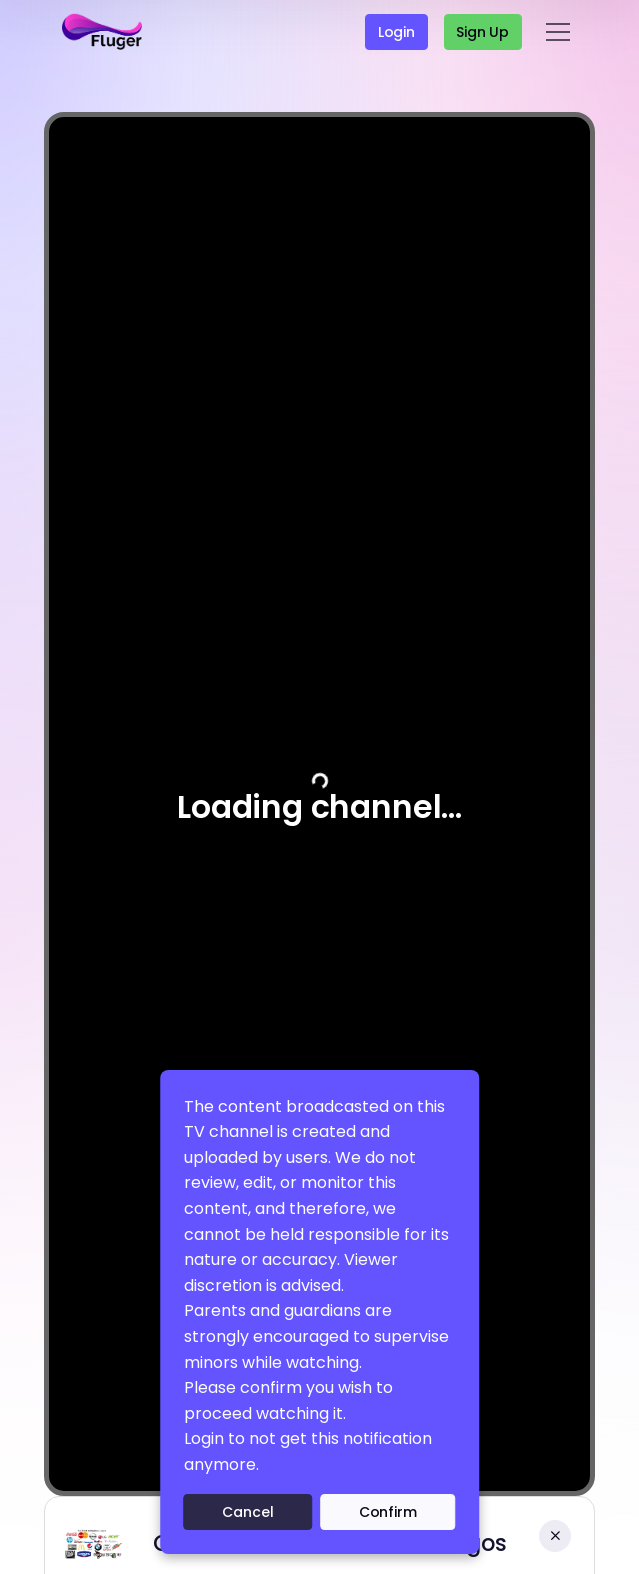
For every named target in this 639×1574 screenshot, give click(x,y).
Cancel (247, 1512)
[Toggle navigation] (558, 32)
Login (396, 32)
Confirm (388, 1512)
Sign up (482, 32)
